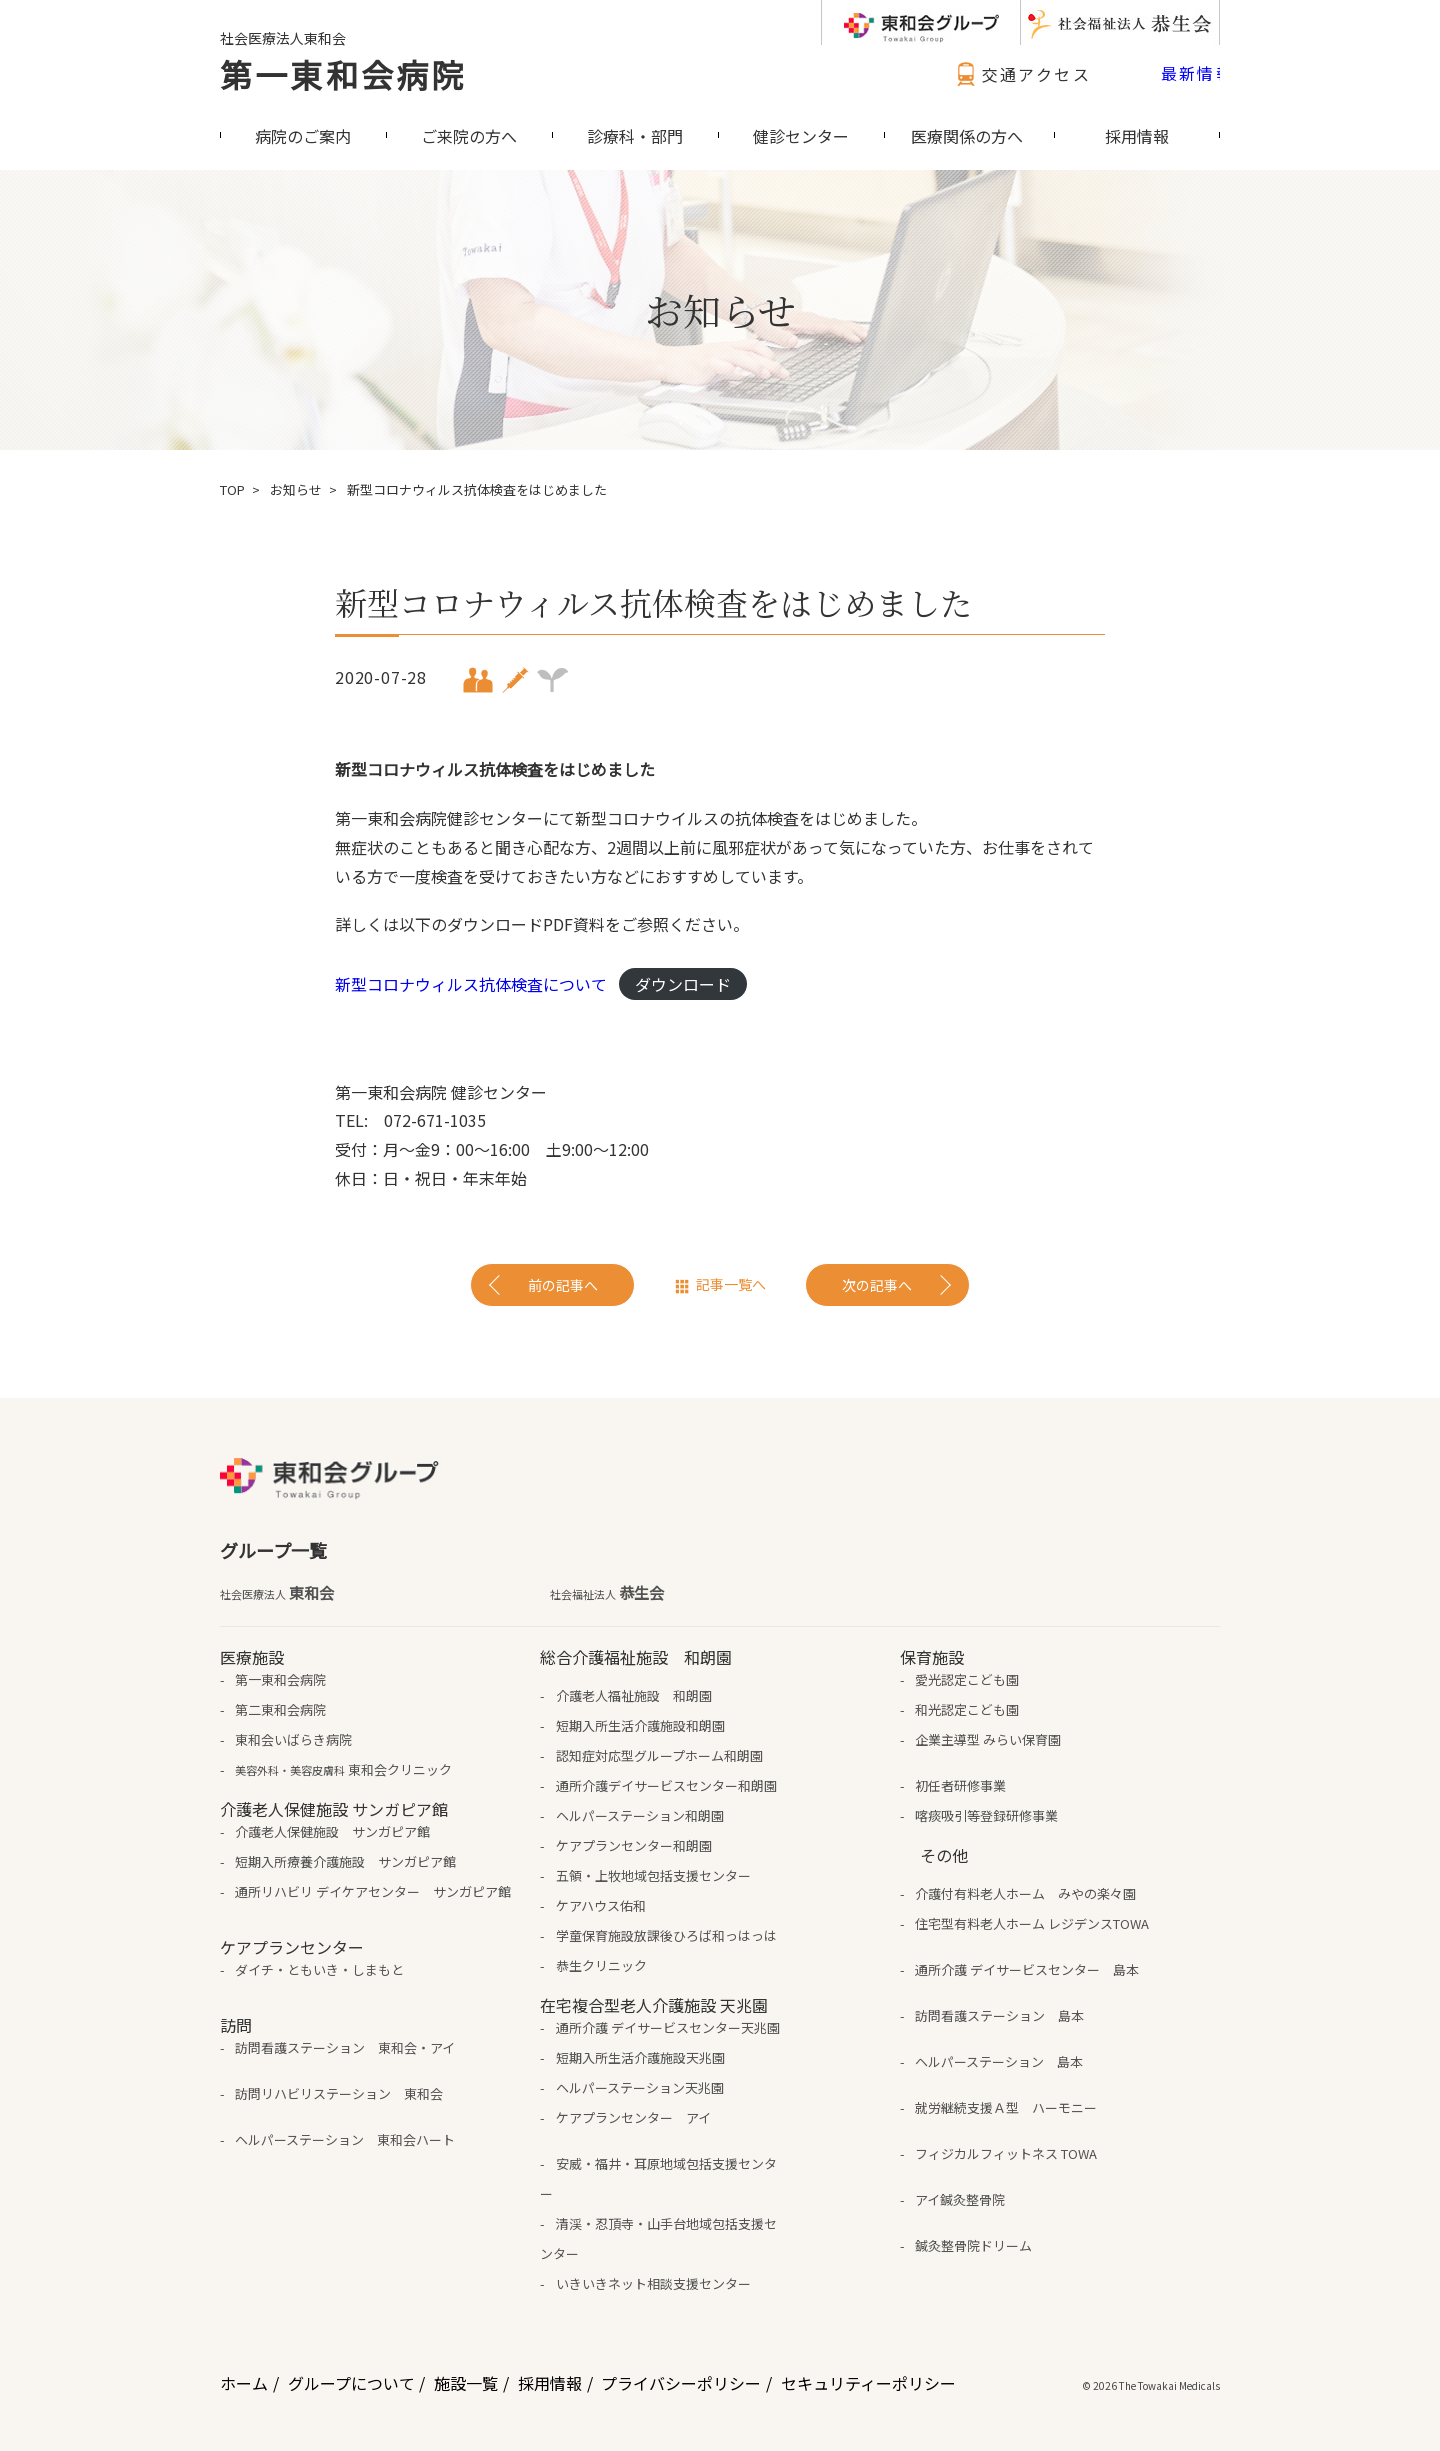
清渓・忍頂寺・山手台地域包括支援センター (658, 2238)
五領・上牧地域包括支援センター (653, 1875)
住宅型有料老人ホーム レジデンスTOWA (1032, 1923)
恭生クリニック (601, 1965)
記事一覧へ (731, 1284)
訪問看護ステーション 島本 (999, 2015)
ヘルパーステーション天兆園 (640, 2087)
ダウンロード (683, 984)
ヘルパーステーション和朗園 (640, 1815)
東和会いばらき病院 (293, 1739)
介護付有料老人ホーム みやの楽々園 (1025, 1893)
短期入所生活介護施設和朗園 (640, 1725)
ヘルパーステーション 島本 (999, 2061)
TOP (232, 489)
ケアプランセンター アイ (633, 2117)
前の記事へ (563, 1285)
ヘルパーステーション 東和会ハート (345, 2139)
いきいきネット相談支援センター (653, 2283)
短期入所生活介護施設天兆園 (640, 2057)
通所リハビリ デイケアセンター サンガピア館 (373, 1891)
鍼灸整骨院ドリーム (973, 2245)
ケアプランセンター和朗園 (634, 1845)
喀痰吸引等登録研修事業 (986, 1815)
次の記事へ (877, 1285)
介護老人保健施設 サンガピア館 (332, 1831)
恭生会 (607, 1593)
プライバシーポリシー (681, 2383)
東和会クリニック (343, 1769)
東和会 (277, 1593)
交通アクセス (1021, 74)
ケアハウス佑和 (601, 1905)
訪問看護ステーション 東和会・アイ (345, 2047)
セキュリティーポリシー (868, 2383)
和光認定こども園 (967, 1709)
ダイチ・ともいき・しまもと (319, 1969)
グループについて (351, 2383)
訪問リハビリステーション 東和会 (339, 2093)
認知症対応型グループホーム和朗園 (659, 1755)
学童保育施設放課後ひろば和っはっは (666, 1935)
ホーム (244, 2383)
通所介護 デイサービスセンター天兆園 (668, 2027)
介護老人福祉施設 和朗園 (634, 1695)
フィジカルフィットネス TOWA (1006, 2153)
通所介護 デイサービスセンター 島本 (1027, 1969)
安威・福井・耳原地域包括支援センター (658, 2178)
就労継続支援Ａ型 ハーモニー (1006, 2107)
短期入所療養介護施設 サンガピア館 (345, 1861)
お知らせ (296, 489)
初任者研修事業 (960, 1785)
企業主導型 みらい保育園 (988, 1739)
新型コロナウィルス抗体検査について (471, 984)
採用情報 (550, 2383)
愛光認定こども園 (967, 1679)
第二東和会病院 (280, 1709)
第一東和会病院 (343, 74)
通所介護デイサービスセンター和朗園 (666, 1785)
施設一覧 (466, 2383)
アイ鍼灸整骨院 (960, 2199)
